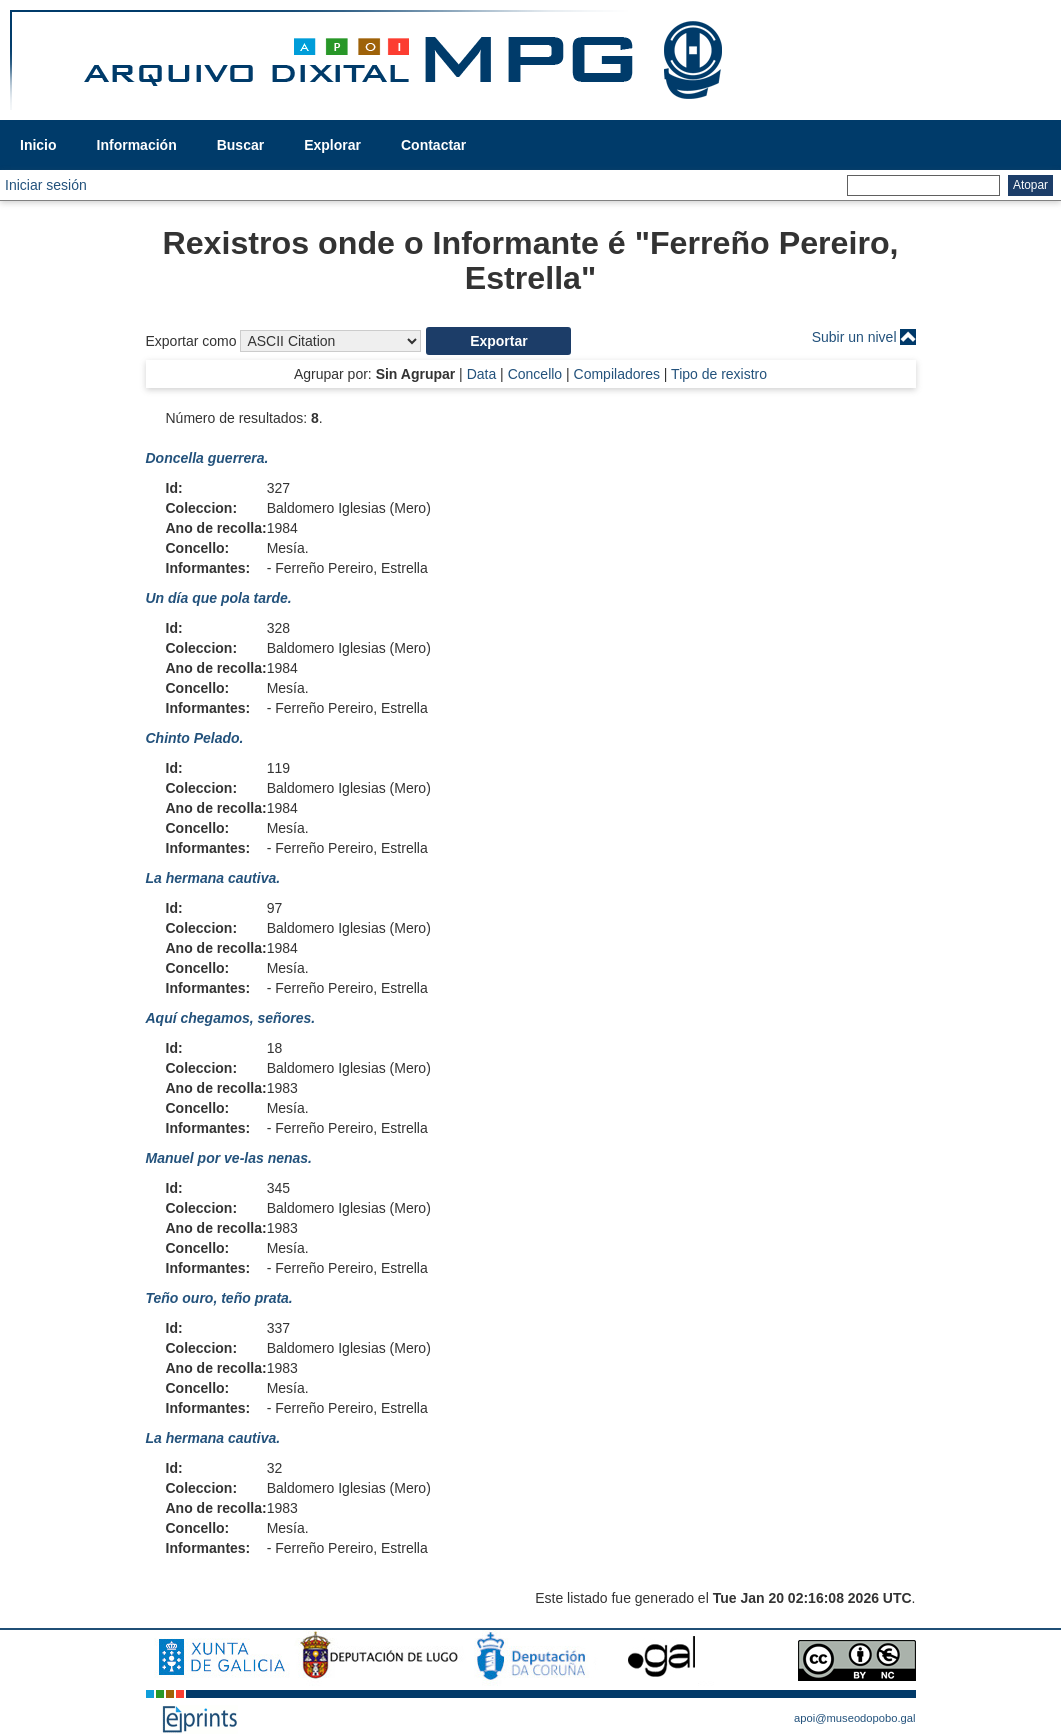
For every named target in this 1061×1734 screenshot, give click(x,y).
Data (482, 374)
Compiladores (617, 374)
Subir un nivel (854, 337)
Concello (535, 374)
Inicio (38, 145)
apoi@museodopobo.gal (854, 1718)
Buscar (240, 145)
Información (137, 145)
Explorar (332, 145)
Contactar (433, 145)
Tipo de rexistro (719, 374)
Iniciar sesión (46, 185)
